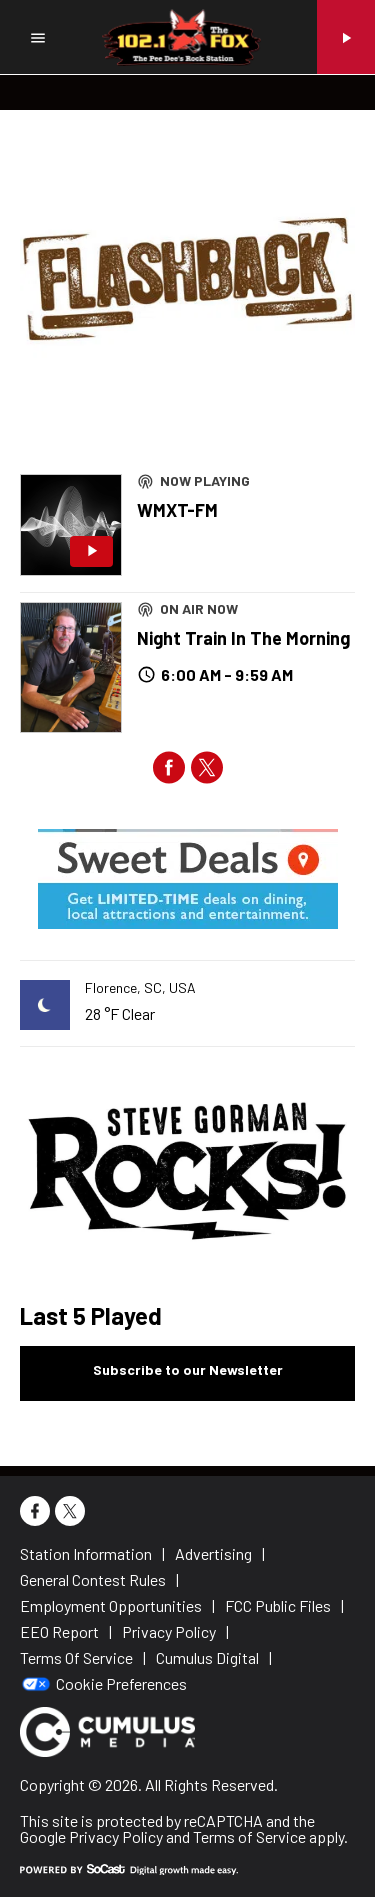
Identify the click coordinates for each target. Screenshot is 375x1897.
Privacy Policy (116, 1836)
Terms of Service (249, 1836)
